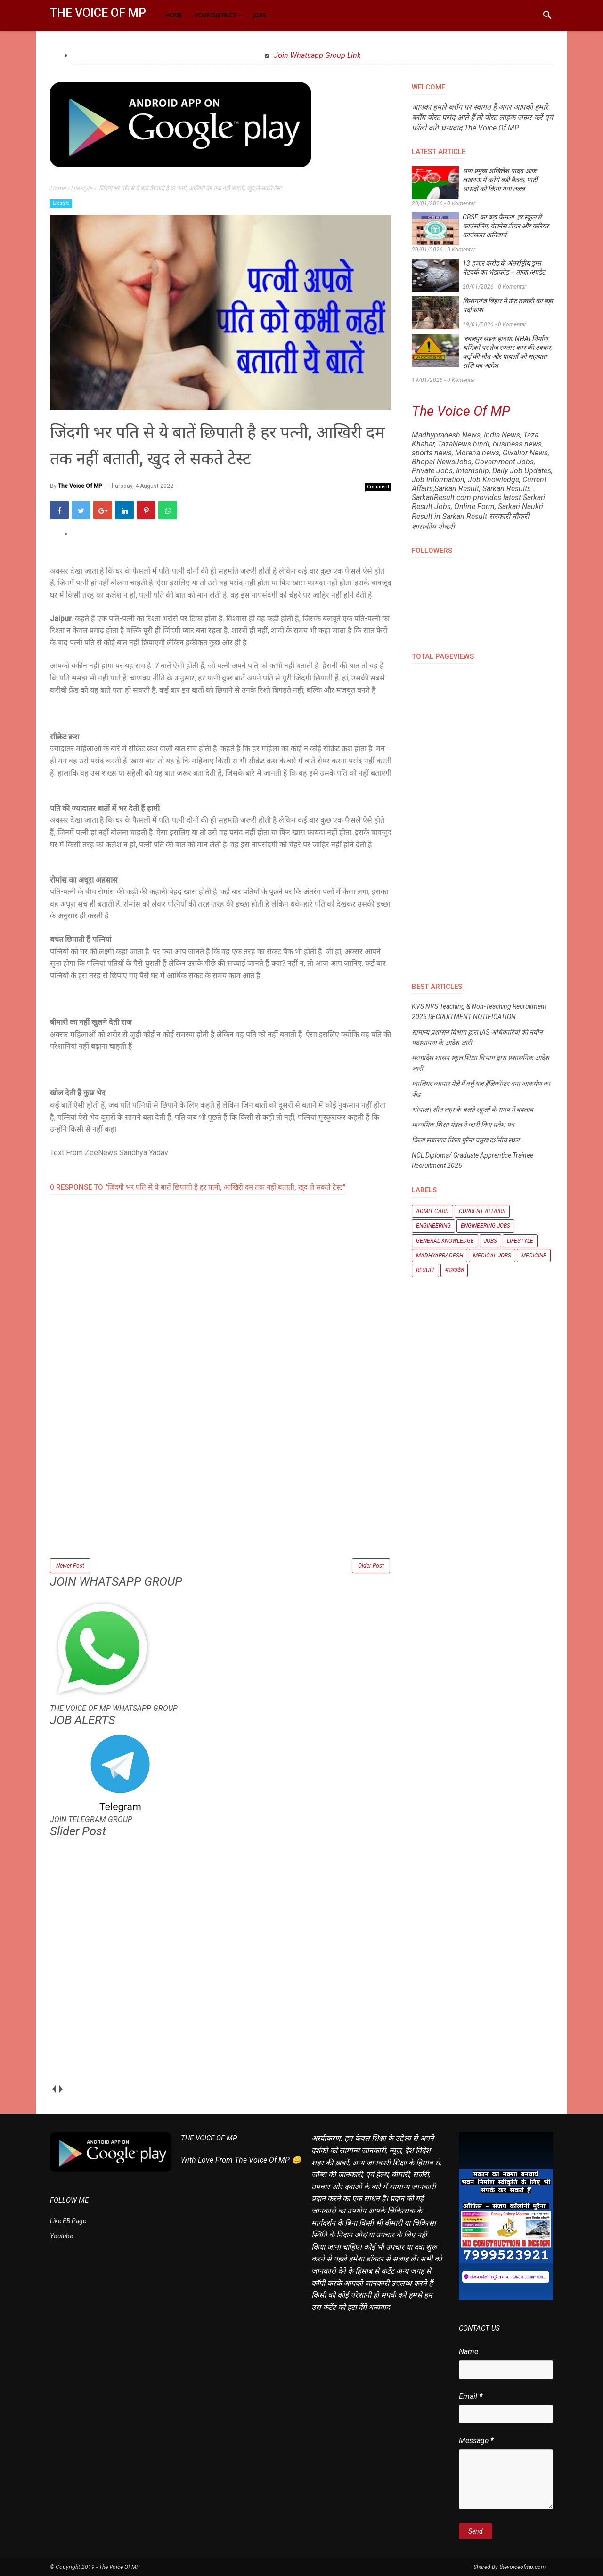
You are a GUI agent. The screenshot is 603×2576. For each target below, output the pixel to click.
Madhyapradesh (439, 1255)
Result (425, 1270)
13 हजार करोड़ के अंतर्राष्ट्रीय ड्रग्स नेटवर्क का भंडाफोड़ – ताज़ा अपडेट (504, 267)
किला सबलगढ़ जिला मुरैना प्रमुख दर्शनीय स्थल (465, 1140)
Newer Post (70, 1566)
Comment (378, 486)
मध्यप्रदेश (454, 1270)
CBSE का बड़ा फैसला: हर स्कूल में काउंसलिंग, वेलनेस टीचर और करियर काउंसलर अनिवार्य (506, 226)
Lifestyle (61, 203)
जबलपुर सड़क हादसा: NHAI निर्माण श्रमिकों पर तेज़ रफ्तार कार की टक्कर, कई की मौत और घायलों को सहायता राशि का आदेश (507, 352)
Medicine (533, 1255)
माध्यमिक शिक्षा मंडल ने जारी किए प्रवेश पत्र (463, 1124)
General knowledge (445, 1241)
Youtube (61, 2236)
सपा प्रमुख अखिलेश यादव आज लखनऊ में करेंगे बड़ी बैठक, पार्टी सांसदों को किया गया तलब (500, 180)
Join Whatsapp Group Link (316, 55)
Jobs (490, 1241)
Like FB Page (68, 2221)
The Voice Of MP (98, 13)
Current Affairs (482, 1211)
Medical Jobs (492, 1255)
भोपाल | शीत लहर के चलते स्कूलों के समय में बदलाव (472, 1109)
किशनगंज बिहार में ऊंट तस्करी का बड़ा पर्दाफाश (508, 305)
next (60, 2089)
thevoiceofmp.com (522, 2567)
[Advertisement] (220, 1490)
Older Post (371, 1566)
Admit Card (432, 1211)
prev (53, 2089)
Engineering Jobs (485, 1226)
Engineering (433, 1226)
